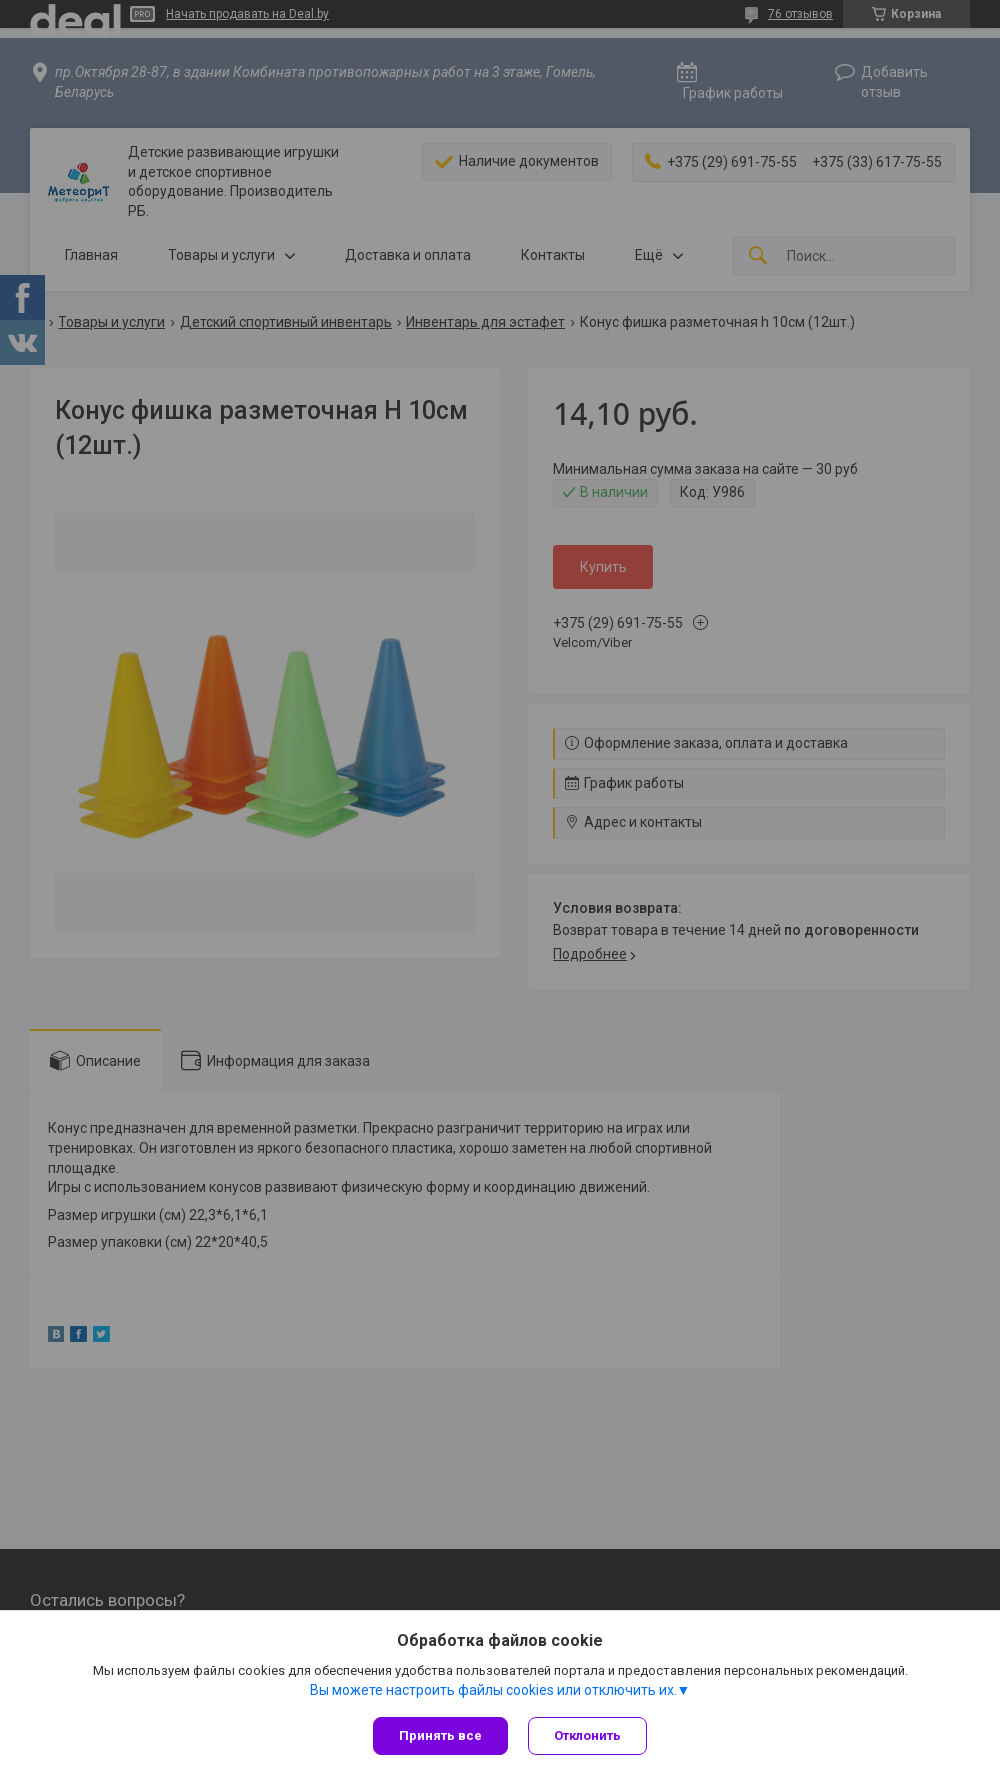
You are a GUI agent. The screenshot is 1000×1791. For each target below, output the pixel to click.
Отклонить (587, 1735)
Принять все (440, 1735)
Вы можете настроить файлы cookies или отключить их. (493, 1690)
